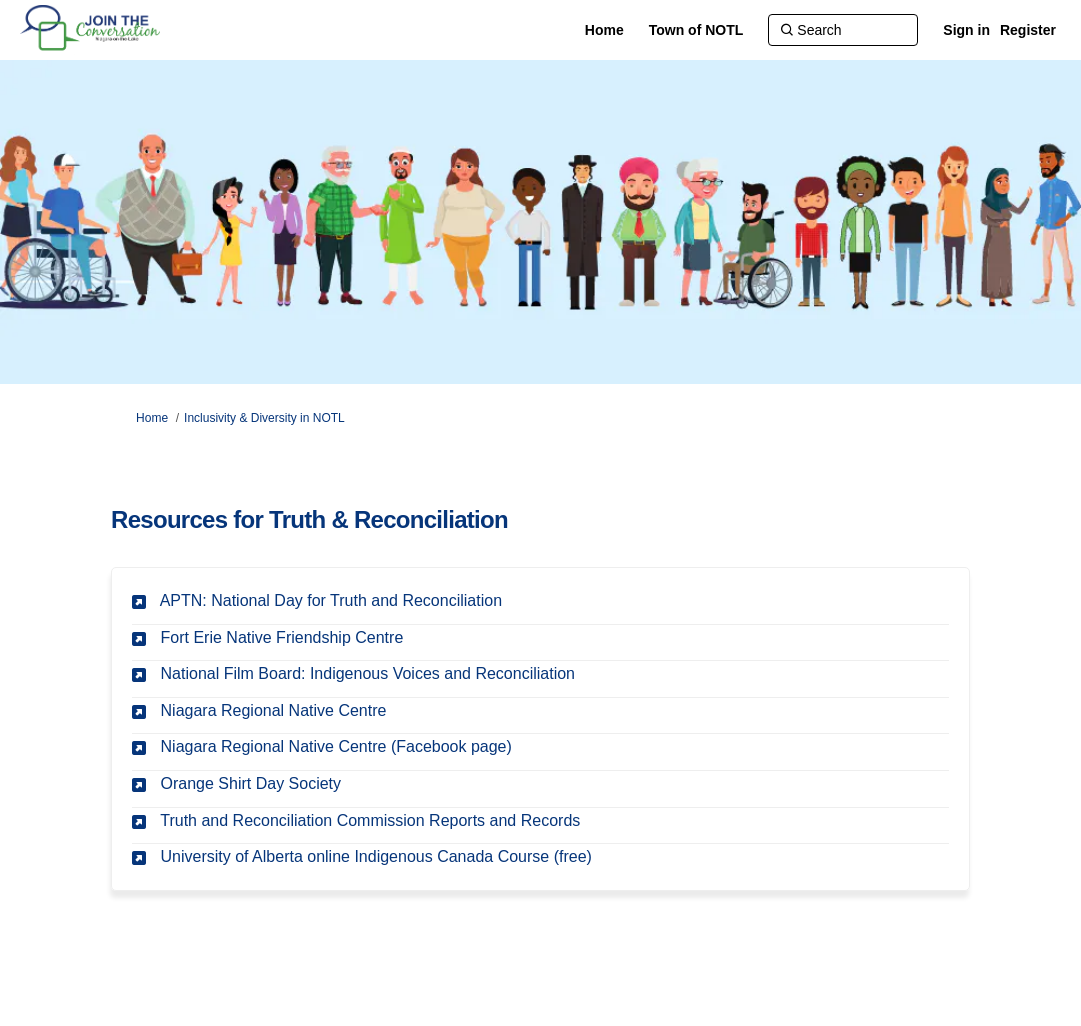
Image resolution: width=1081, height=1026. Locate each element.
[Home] (604, 30)
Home (152, 418)
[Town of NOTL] (696, 30)
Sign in (966, 30)
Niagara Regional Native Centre (274, 710)
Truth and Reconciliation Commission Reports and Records (370, 820)
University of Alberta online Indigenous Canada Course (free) (376, 856)
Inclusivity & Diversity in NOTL (264, 418)
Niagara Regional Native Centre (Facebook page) (336, 746)
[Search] (843, 30)
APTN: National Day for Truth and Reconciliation (331, 600)
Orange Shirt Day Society (251, 783)
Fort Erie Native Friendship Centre (282, 637)
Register (1028, 30)
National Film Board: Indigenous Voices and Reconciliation (368, 673)
